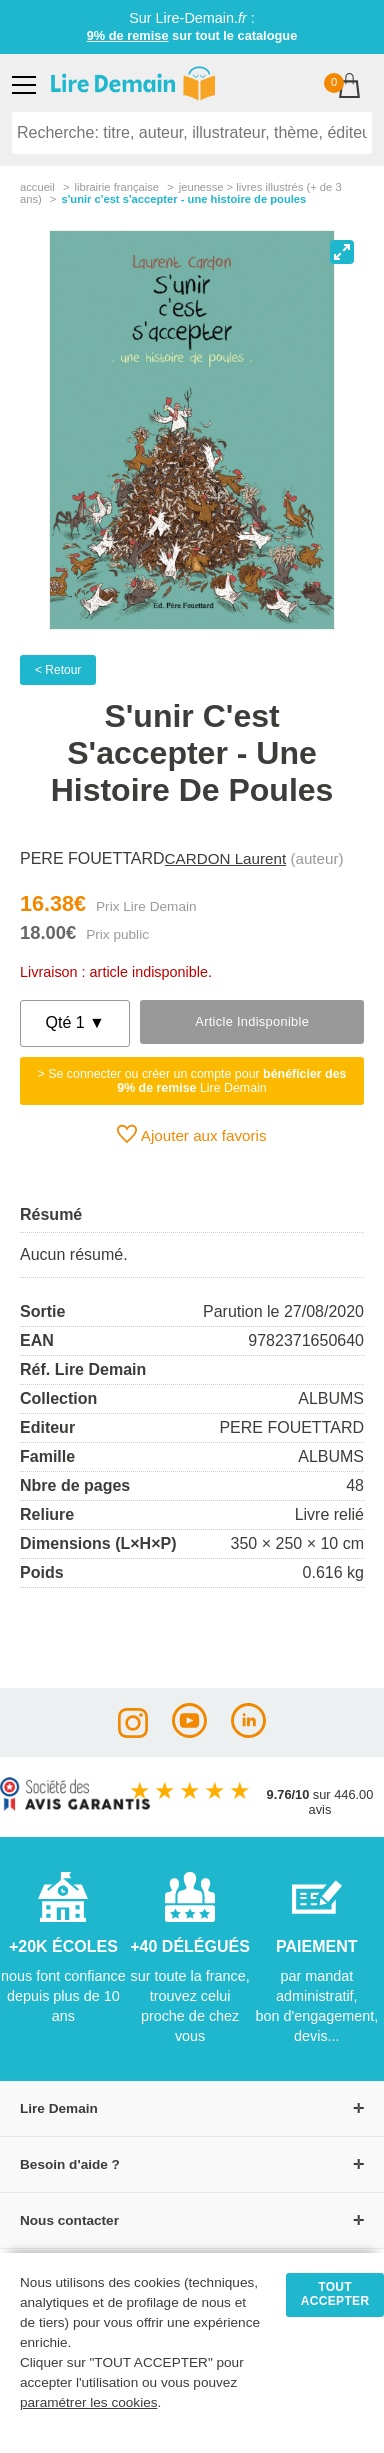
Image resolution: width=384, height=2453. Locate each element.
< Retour (58, 670)
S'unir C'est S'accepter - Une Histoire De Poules (183, 199)
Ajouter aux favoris (191, 1134)
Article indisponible (252, 1021)
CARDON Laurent (226, 858)
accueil (37, 187)
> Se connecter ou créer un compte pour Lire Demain (192, 1081)
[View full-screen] (342, 252)
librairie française (116, 187)
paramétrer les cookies (89, 2402)
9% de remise (128, 35)
